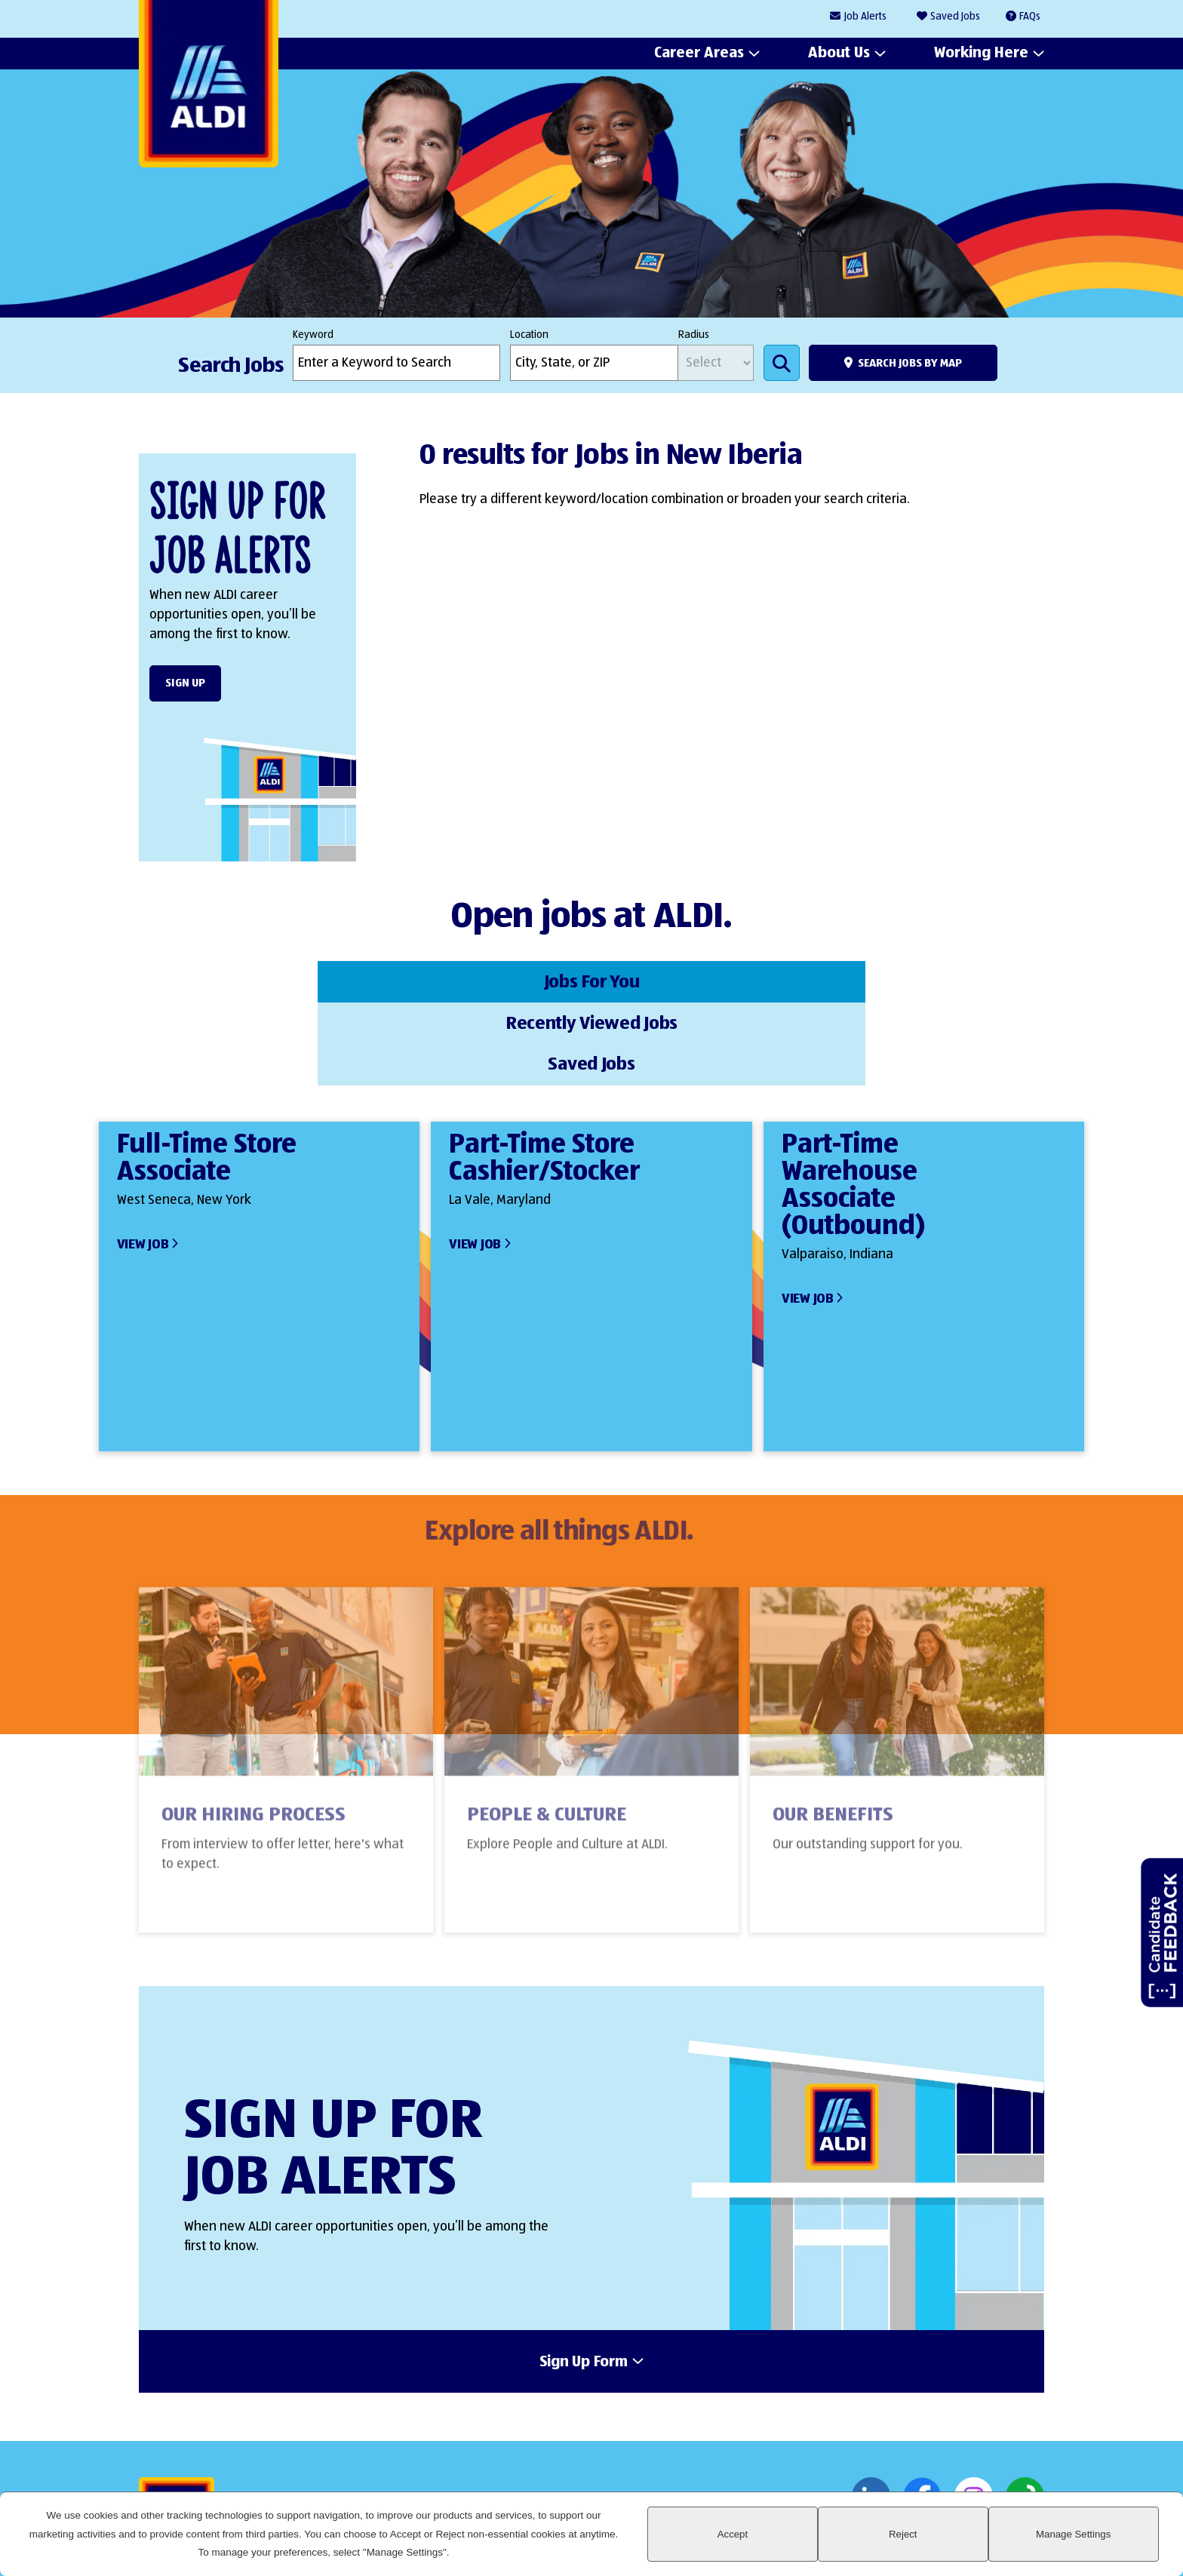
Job (865, 17)
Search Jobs (782, 363)
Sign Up (185, 683)
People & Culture (546, 1742)
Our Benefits (833, 1742)
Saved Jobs (955, 16)
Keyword (313, 335)
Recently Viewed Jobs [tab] (591, 980)
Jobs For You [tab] (263, 980)
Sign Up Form (583, 2277)
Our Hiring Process (253, 1742)
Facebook (922, 2413)
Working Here (981, 53)
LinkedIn (871, 2413)
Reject (988, 2543)
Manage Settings (1102, 2543)
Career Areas (699, 53)
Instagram (973, 2413)
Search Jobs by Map (910, 363)
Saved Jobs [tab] (920, 980)
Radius (693, 335)
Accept (874, 2543)
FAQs (1029, 16)
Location (529, 335)
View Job (143, 1158)
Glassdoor (1025, 2413)
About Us (839, 53)
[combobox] (594, 363)
